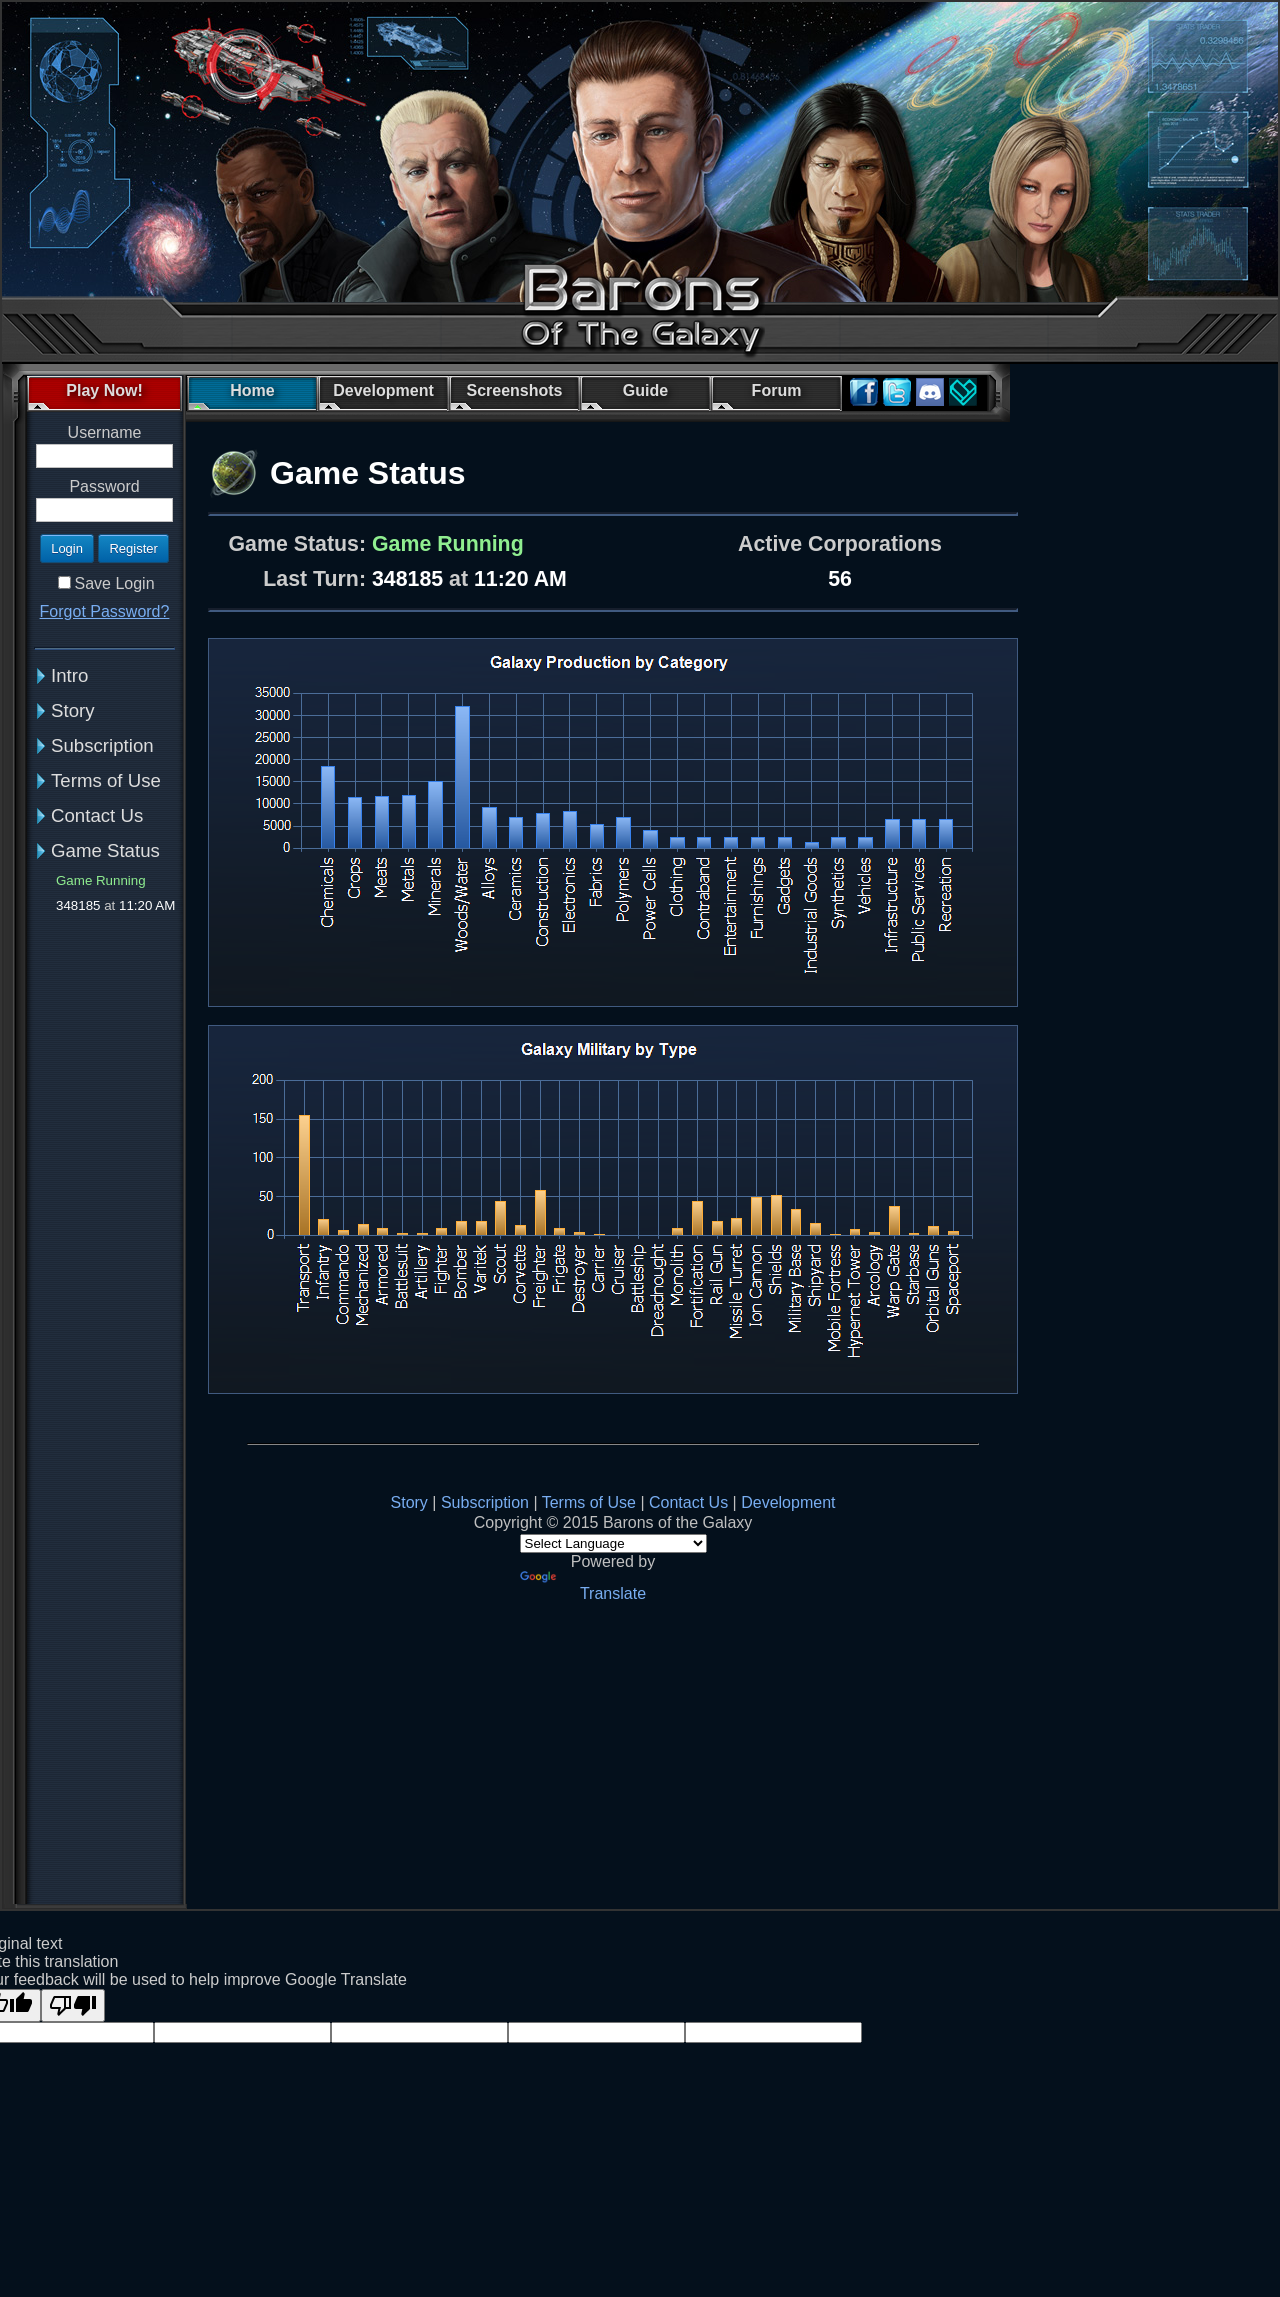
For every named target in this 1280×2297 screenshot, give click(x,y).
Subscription (102, 745)
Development (788, 1502)
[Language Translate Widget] (613, 1543)
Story (73, 710)
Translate (583, 1586)
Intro (69, 675)
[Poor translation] (73, 2005)
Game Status (105, 850)
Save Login (114, 583)
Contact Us (97, 815)
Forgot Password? (105, 611)
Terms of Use (106, 780)
